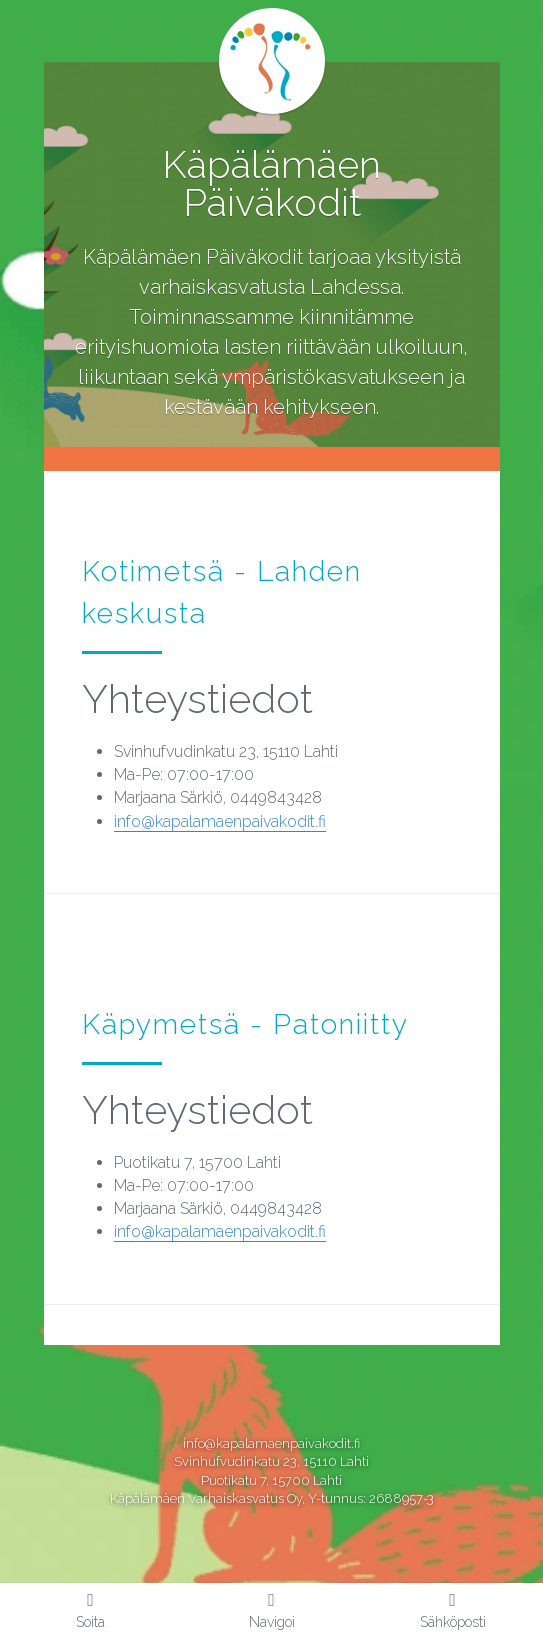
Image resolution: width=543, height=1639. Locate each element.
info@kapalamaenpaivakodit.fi (220, 821)
